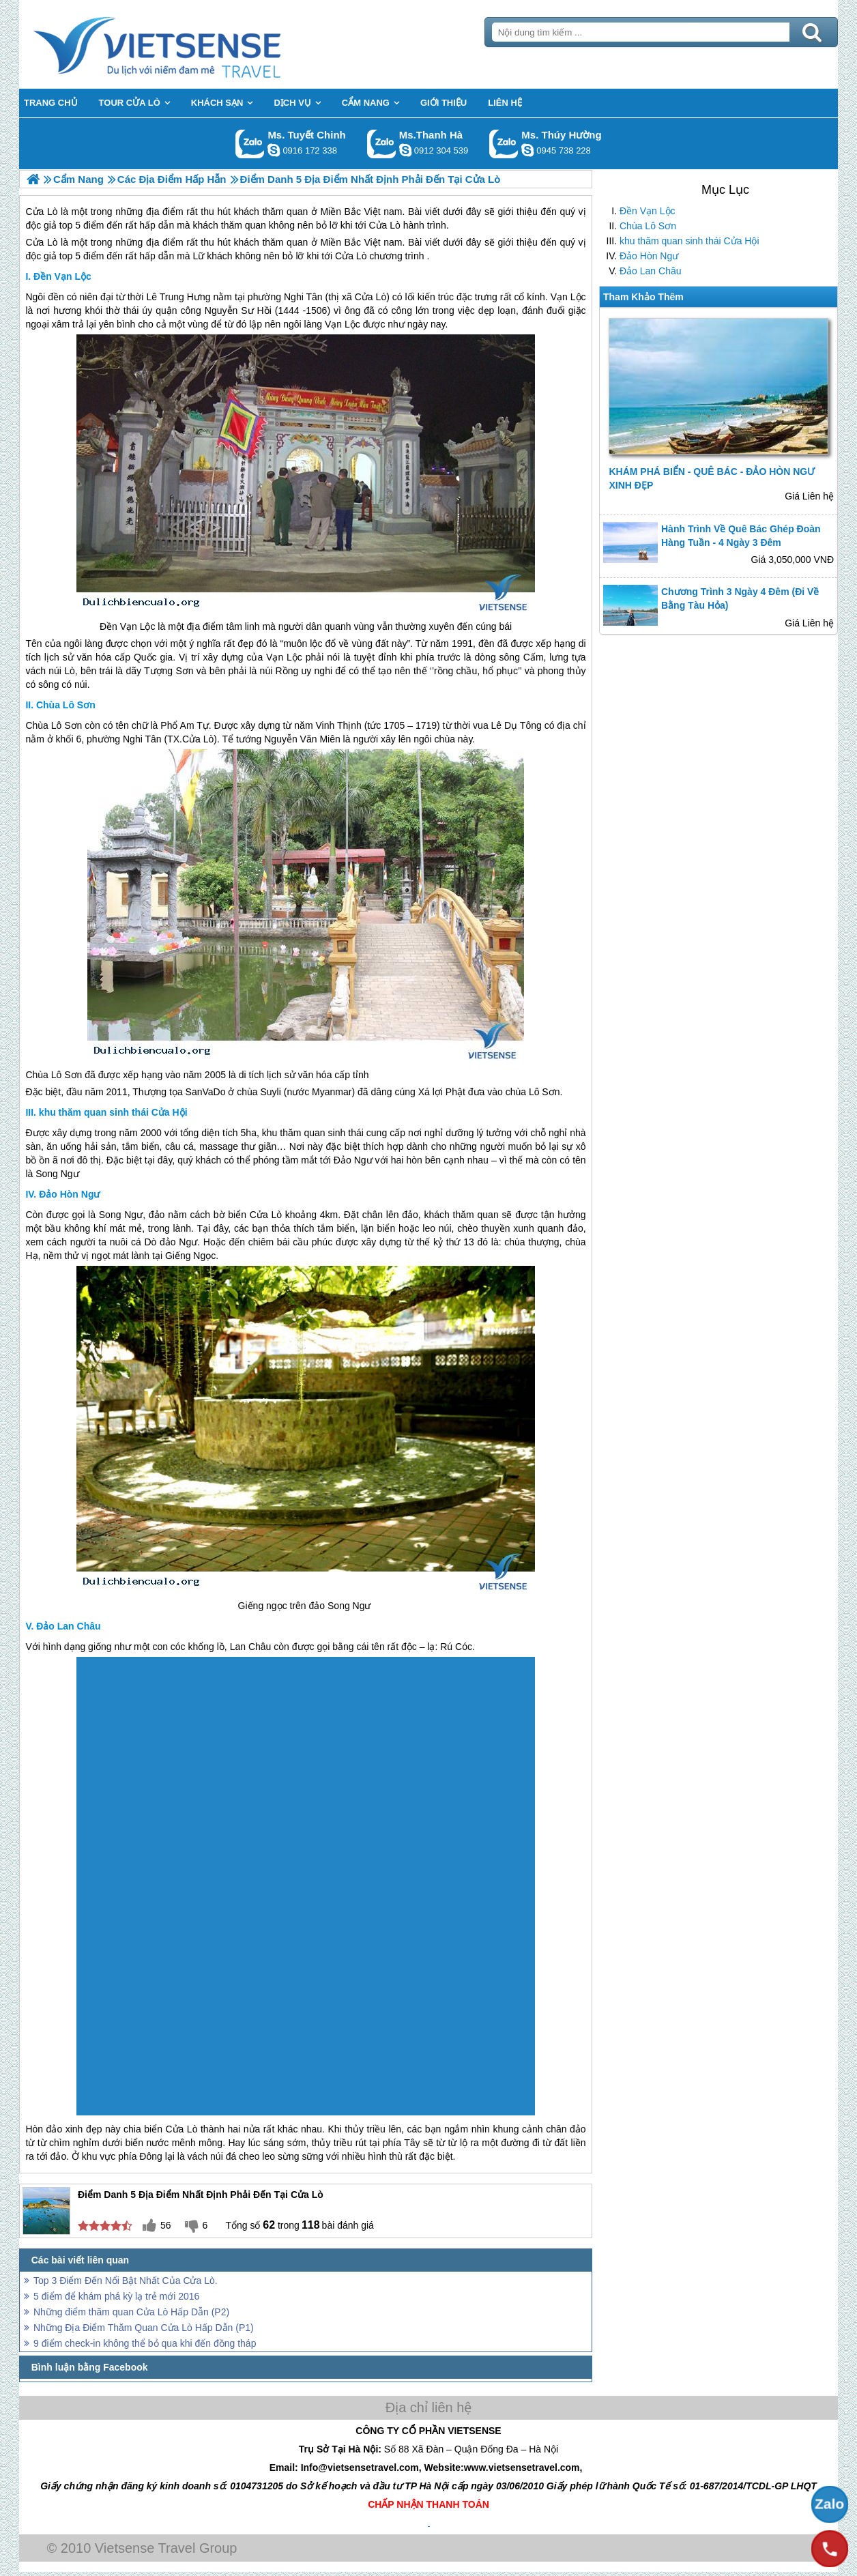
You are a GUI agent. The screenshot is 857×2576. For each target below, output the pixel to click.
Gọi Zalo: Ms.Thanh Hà (381, 143)
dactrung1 (527, 150)
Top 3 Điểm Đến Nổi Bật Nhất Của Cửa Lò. (125, 2280)
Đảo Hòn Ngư (649, 255)
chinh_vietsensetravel (273, 150)
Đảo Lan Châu (651, 270)
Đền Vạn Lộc (648, 210)
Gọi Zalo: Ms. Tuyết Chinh (250, 143)
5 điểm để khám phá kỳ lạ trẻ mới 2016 (116, 2296)
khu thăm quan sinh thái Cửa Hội (689, 240)
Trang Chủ (191, 44)
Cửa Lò (41, 242)
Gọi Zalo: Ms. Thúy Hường (504, 143)
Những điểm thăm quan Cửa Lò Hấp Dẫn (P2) (131, 2311)
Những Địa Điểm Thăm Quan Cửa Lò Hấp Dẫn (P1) (143, 2327)
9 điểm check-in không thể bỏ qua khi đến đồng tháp (144, 2343)
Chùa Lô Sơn (648, 225)
